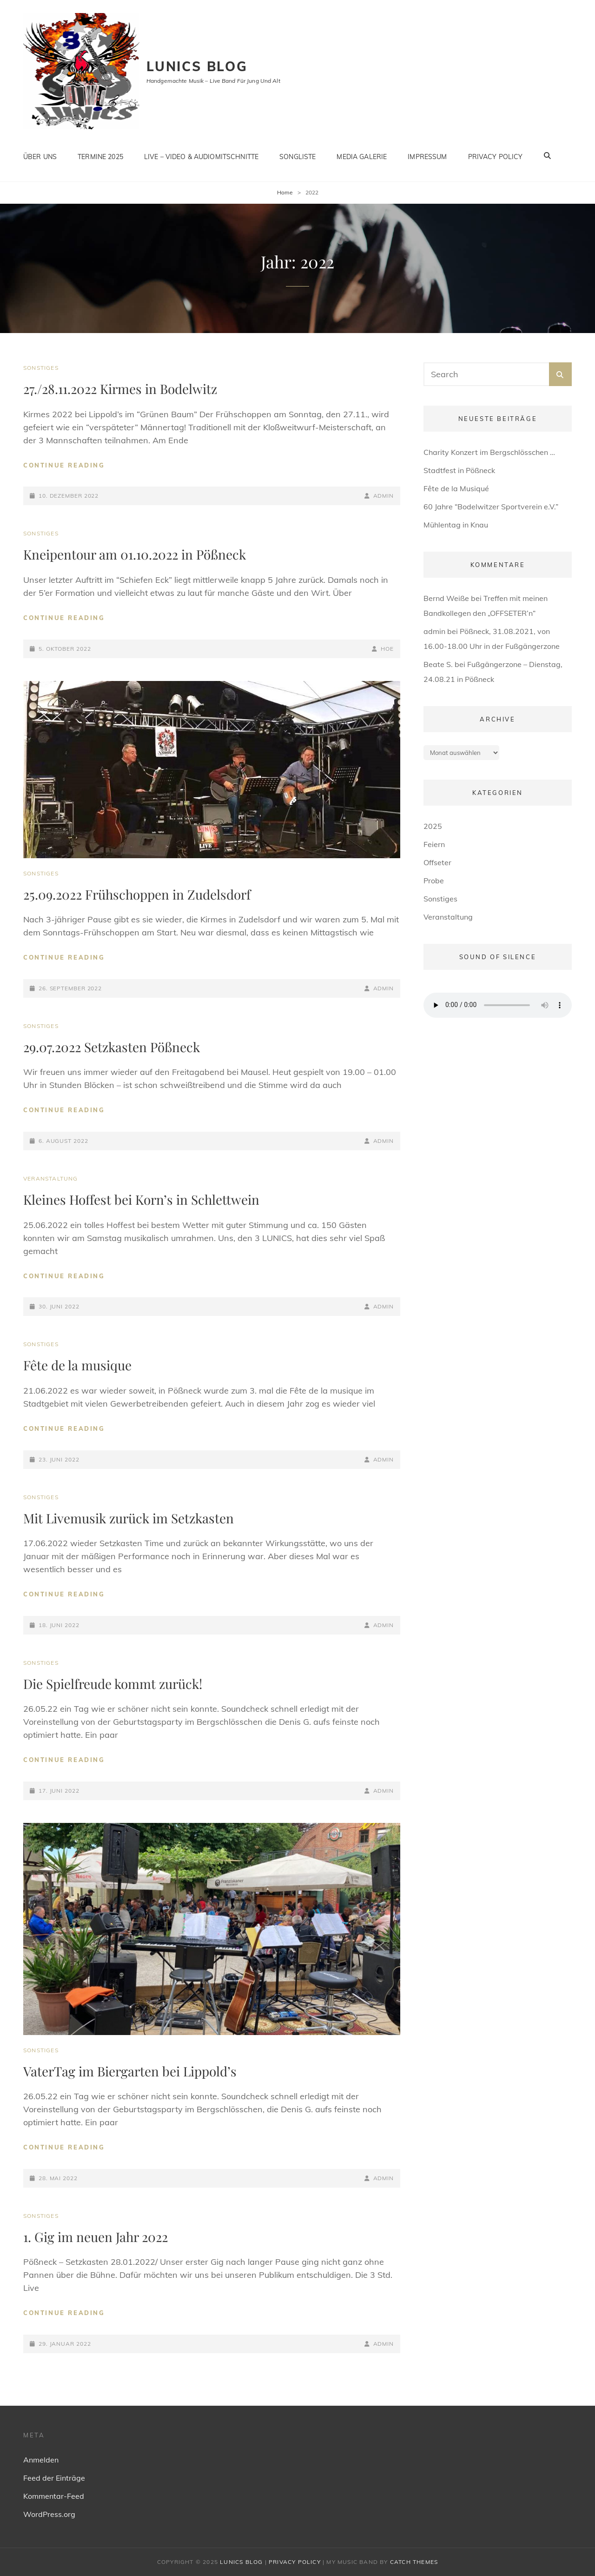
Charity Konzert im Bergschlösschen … (489, 452)
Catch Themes (414, 2561)
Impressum (427, 155)
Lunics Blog (197, 66)
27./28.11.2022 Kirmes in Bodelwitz (120, 388)
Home (285, 192)
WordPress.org (49, 2514)
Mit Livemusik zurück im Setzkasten (128, 1518)
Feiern (434, 844)
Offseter (437, 862)
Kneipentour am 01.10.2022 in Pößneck (134, 554)
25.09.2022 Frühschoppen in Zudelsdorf (137, 894)
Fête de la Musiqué (456, 488)
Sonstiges (41, 367)
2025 (432, 826)
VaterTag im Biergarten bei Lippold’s (130, 2071)
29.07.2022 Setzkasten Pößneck (111, 1046)
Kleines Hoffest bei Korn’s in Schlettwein (141, 1199)
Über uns (40, 155)
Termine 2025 (100, 155)
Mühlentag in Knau (455, 524)
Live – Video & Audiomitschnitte (201, 155)
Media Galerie (362, 155)
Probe (433, 880)
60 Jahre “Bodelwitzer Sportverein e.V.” (490, 506)
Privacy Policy (495, 155)
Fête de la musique (77, 1365)
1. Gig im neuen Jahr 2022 (95, 2236)
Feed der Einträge (54, 2478)
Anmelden (41, 2459)
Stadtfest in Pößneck (459, 470)
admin (383, 495)
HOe (387, 648)
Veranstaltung (50, 1178)
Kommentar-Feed (53, 2496)
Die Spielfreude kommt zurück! (112, 1683)
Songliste (297, 155)
